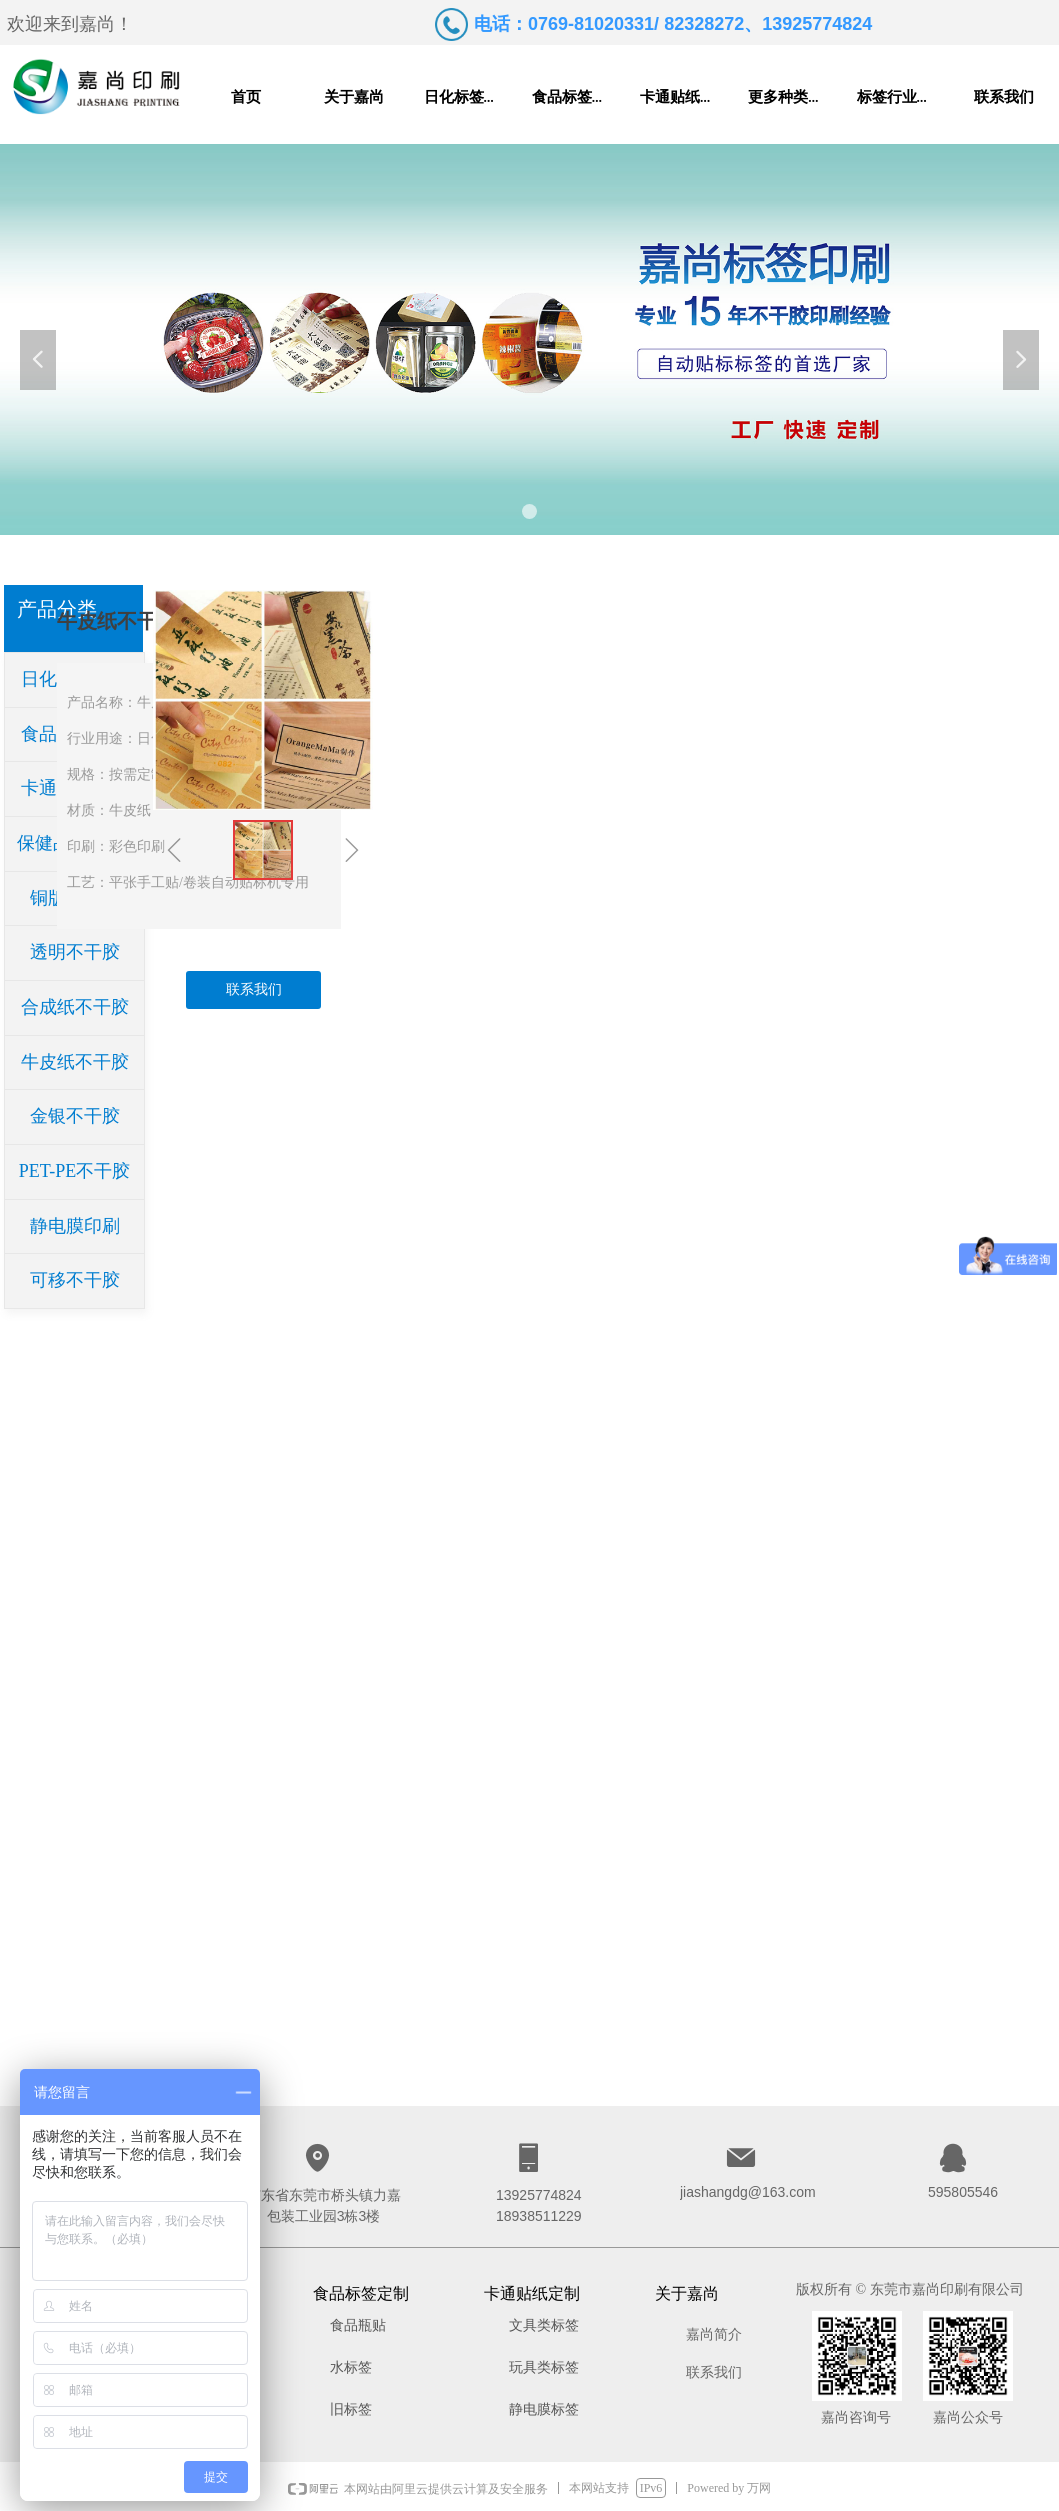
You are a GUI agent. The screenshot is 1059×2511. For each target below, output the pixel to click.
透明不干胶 (75, 952)
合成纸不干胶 (75, 1007)
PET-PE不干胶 (74, 1171)
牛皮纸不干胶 (75, 1062)
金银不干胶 (75, 1116)
